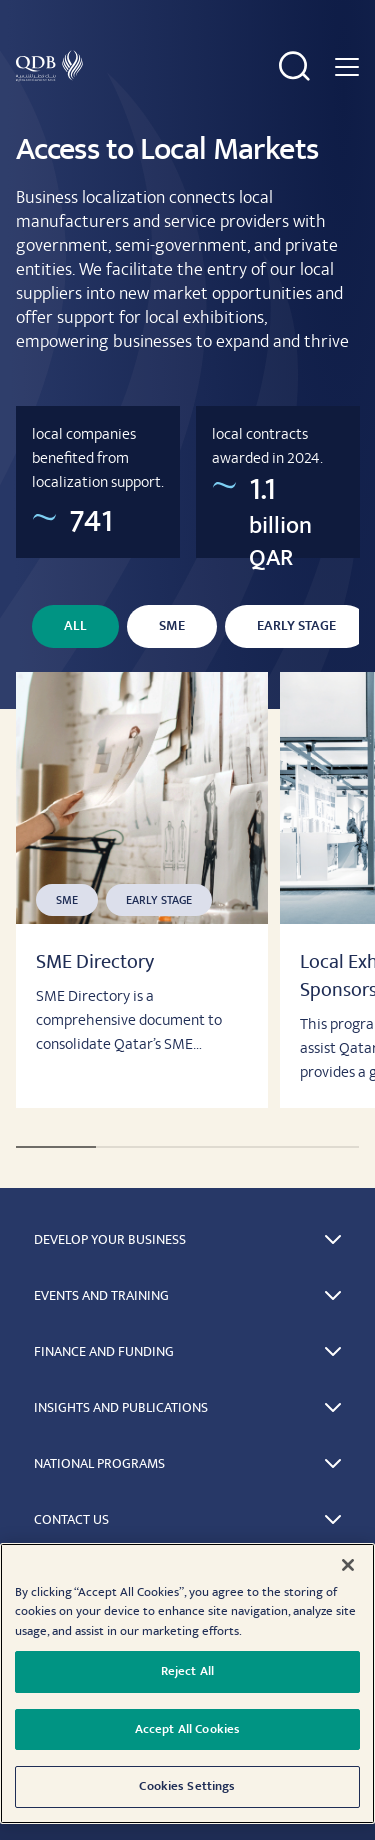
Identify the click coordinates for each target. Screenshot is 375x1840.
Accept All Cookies (187, 1729)
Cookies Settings (187, 1786)
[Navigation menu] (347, 66)
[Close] (348, 1565)
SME (172, 626)
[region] (187, 1683)
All (75, 626)
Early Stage (296, 626)
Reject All (187, 1671)
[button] (187, 1240)
